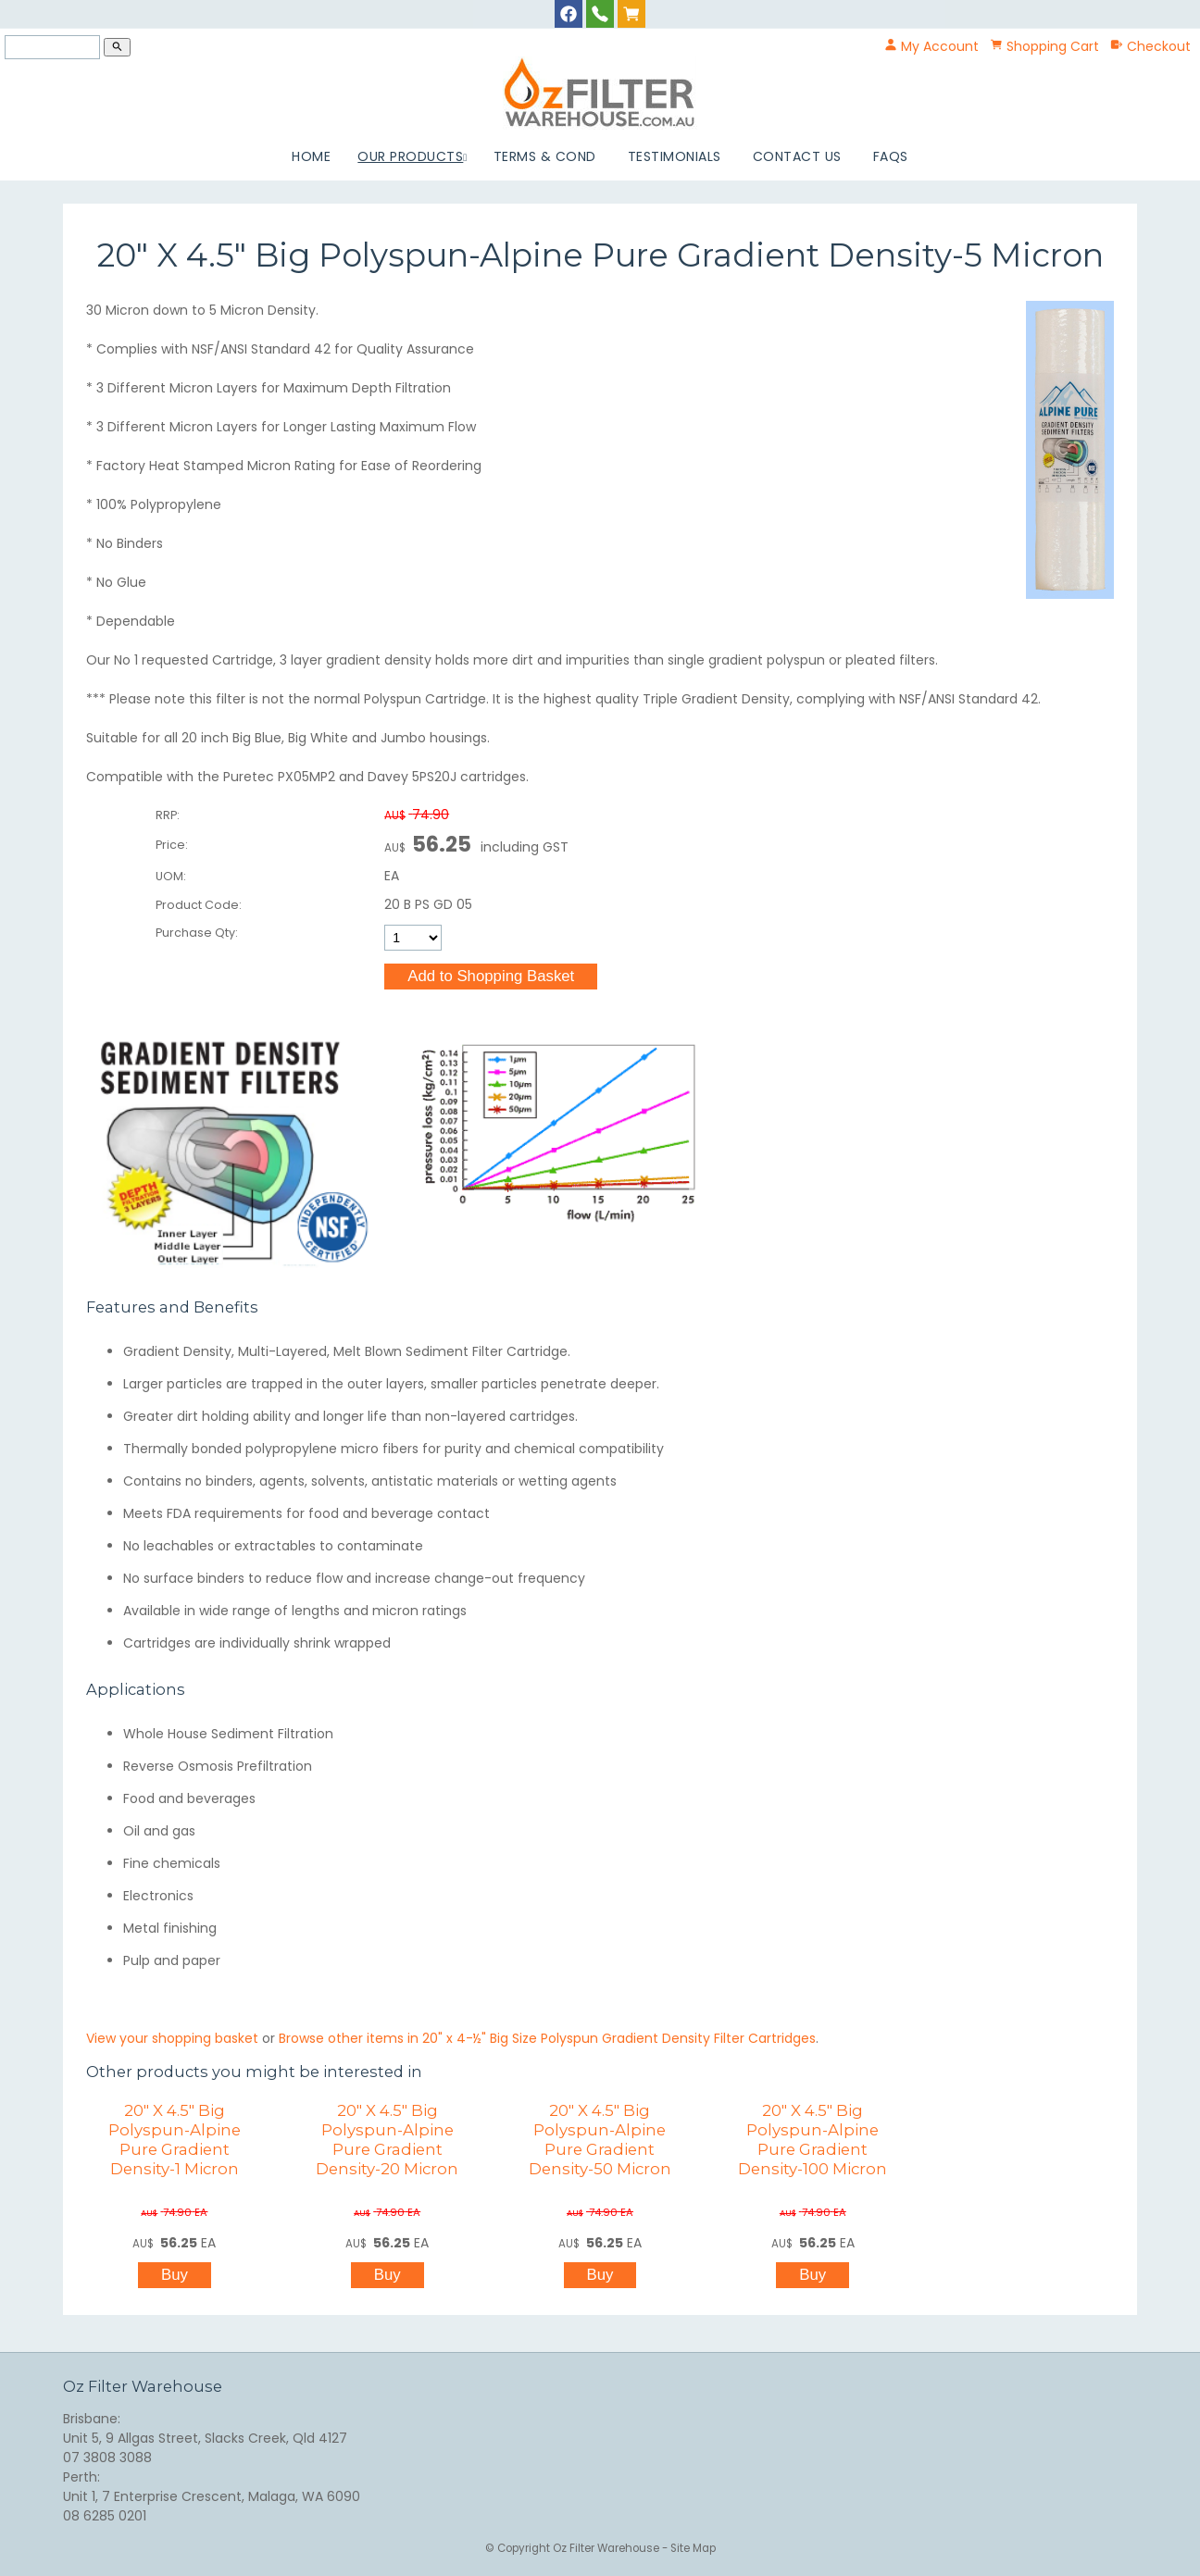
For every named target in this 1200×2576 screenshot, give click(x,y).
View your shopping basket (172, 2038)
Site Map (693, 2548)
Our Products (410, 156)
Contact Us (797, 156)
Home (311, 156)
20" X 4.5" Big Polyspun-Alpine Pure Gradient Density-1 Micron (174, 2139)
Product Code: (199, 905)
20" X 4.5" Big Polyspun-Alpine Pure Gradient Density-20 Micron (387, 2139)
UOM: (171, 876)
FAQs (890, 156)
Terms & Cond (545, 156)
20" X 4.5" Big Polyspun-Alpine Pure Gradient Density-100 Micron (812, 2139)
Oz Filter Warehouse (607, 2548)
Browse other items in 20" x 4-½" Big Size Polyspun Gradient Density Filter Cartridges (547, 2038)
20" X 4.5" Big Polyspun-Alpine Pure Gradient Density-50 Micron (600, 2139)
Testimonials (674, 156)
